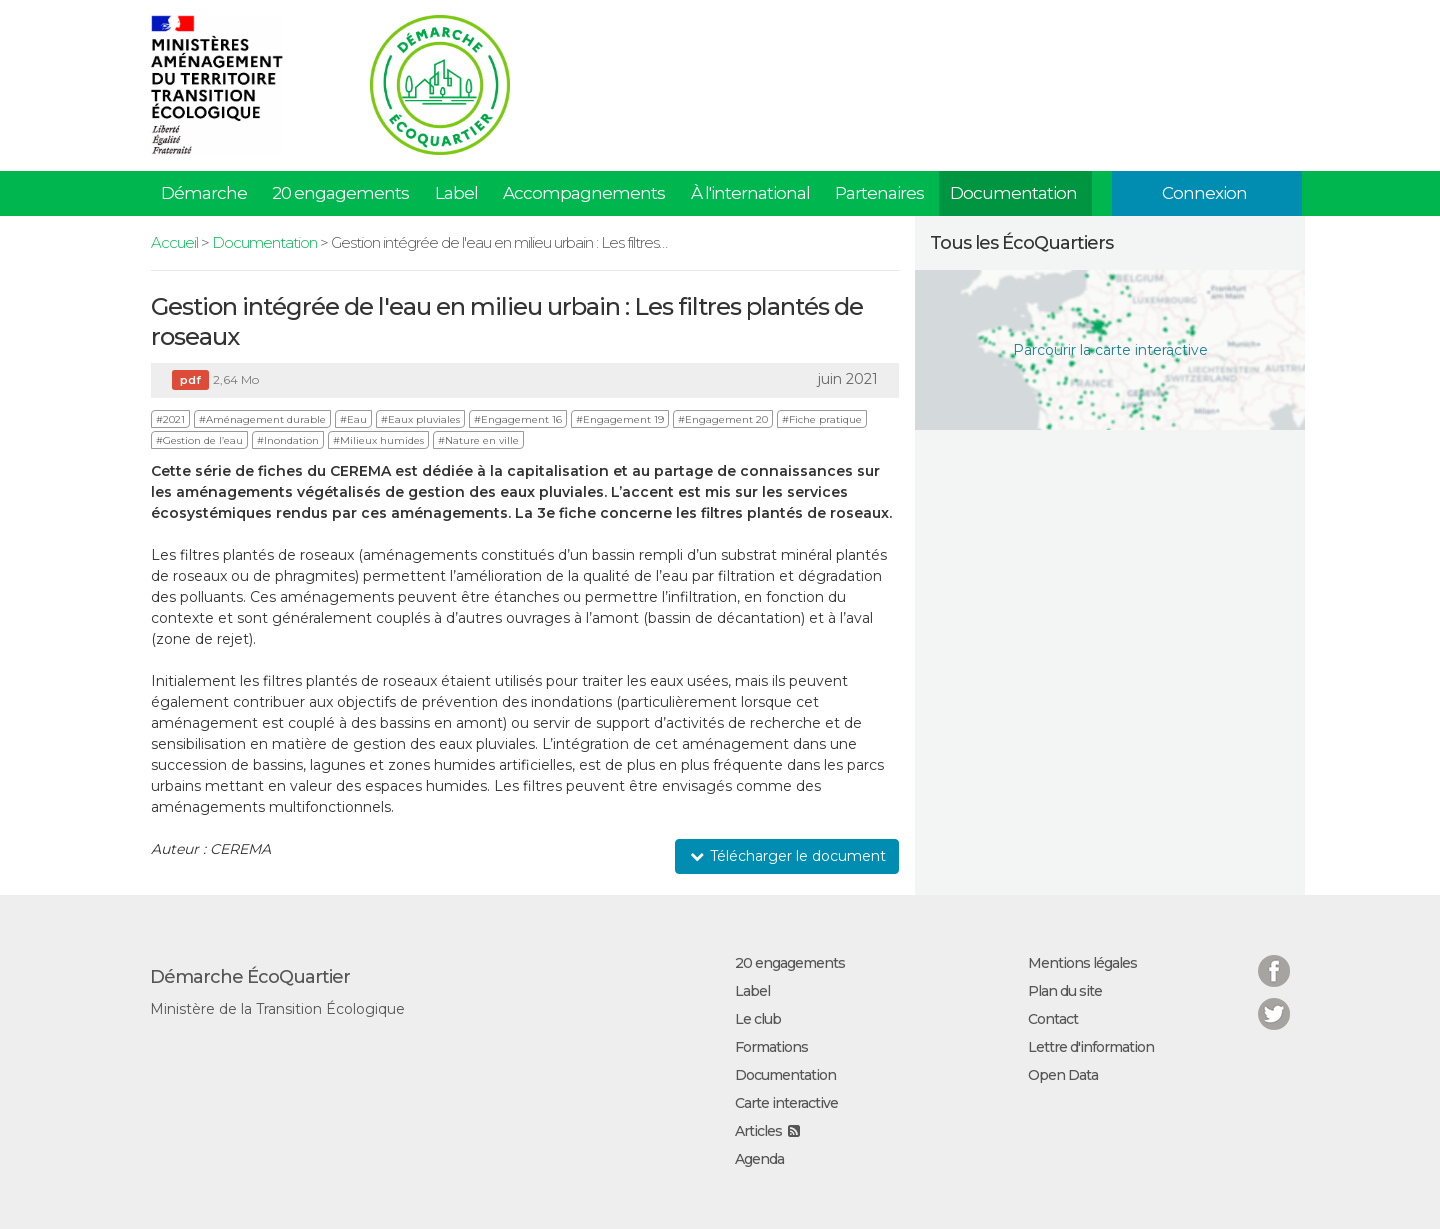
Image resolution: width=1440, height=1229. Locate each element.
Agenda (759, 1159)
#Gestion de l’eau (199, 440)
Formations (771, 1047)
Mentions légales (1082, 963)
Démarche (204, 193)
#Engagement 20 (723, 419)
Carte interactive (786, 1103)
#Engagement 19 (620, 419)
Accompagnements (584, 193)
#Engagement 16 (518, 419)
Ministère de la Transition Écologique (277, 1009)
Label (456, 193)
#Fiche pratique (822, 419)
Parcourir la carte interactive (1110, 350)
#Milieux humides (378, 440)
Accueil (174, 242)
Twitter (1274, 1001)
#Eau (353, 419)
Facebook (1274, 958)
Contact (1053, 1019)
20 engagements (340, 193)
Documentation (1013, 193)
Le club (758, 1019)
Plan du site (1065, 991)
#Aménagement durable (262, 419)
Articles (758, 1131)
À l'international (750, 193)
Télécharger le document (787, 856)
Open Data (1063, 1075)
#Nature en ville (478, 440)
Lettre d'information (1091, 1047)
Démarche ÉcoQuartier (250, 977)
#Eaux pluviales (420, 419)
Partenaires (879, 193)
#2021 (170, 419)
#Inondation (288, 440)
